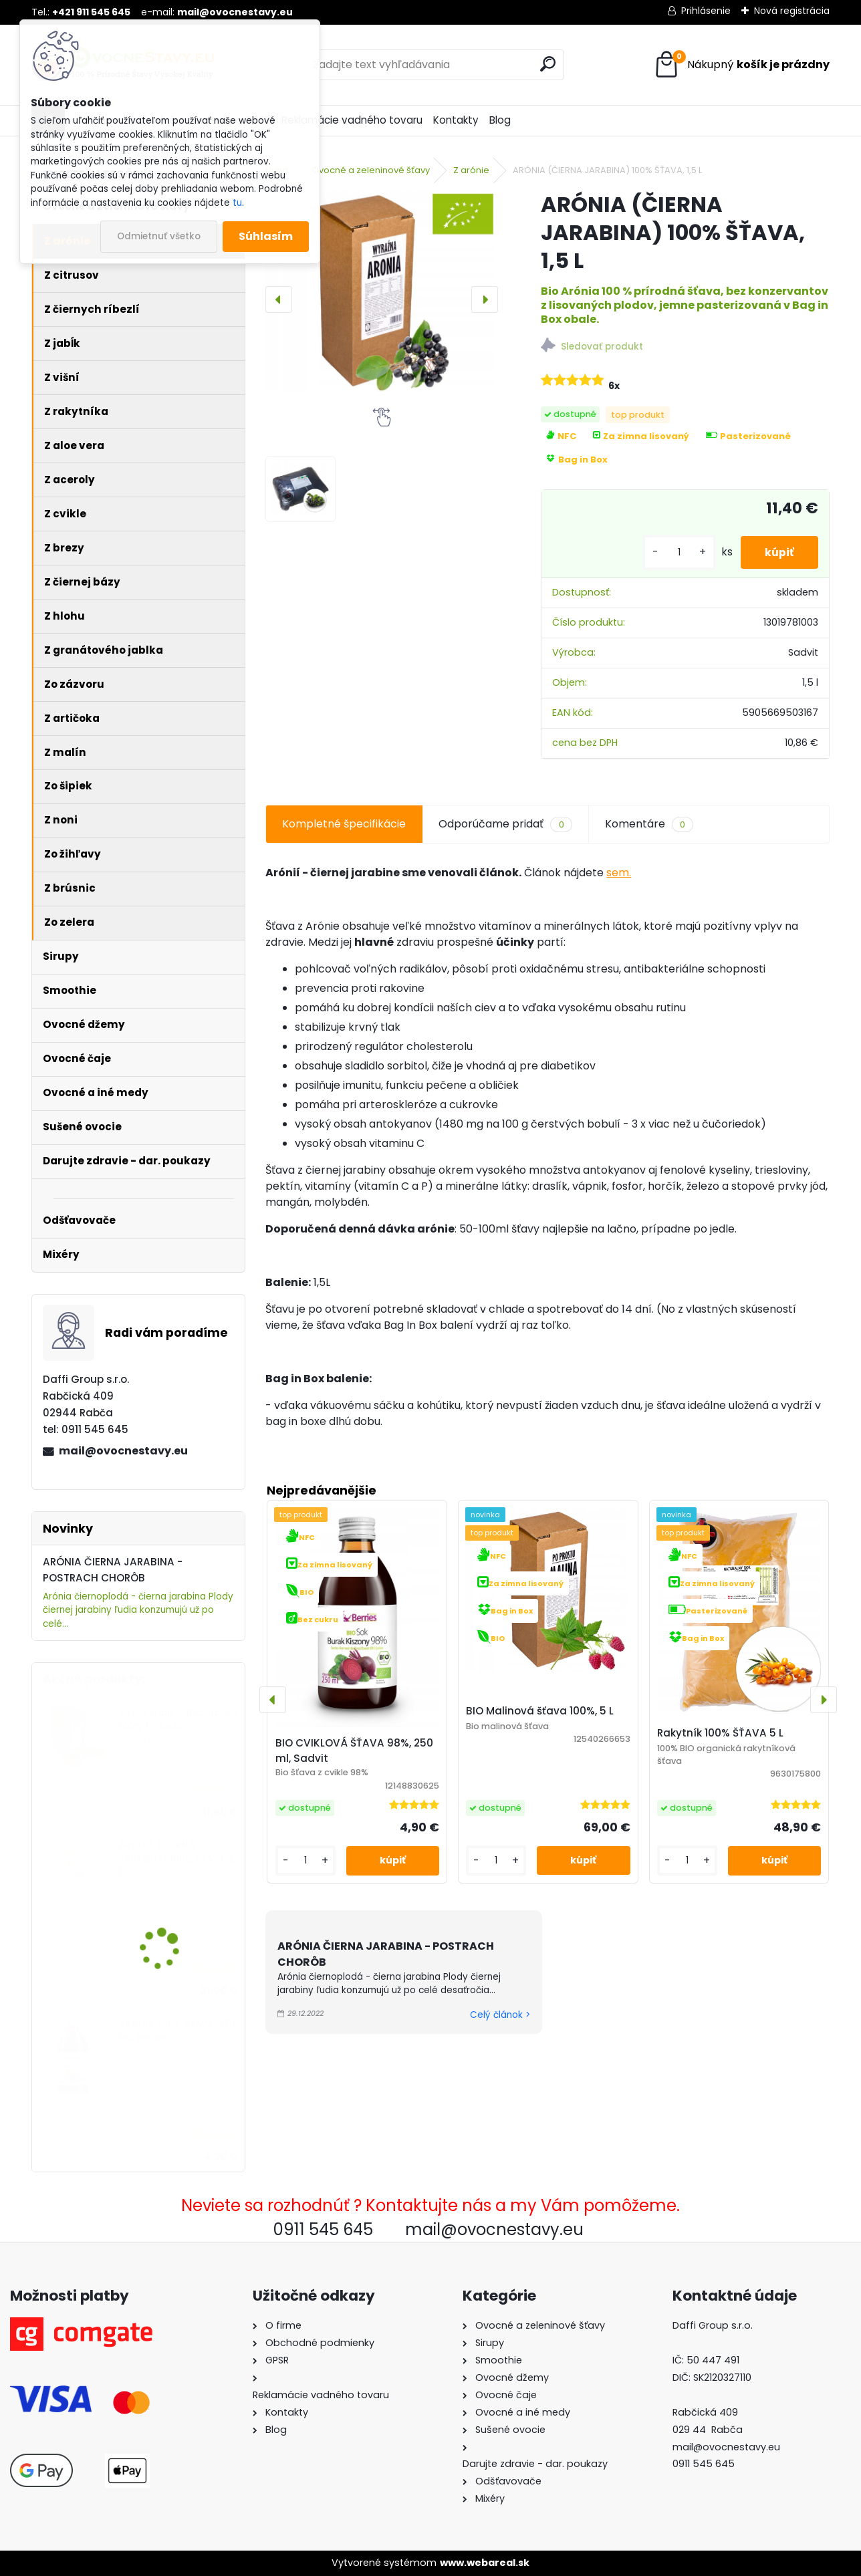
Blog (500, 120)
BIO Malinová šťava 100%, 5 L (540, 1711)
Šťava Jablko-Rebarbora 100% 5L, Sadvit (178, 1719)
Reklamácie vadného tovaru (351, 120)
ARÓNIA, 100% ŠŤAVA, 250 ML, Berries (177, 2031)
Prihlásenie (706, 10)
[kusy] (674, 552)
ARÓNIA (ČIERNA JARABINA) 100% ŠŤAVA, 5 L (177, 1859)
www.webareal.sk (484, 2562)
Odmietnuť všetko (159, 236)
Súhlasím (266, 236)
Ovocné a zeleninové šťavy (371, 170)
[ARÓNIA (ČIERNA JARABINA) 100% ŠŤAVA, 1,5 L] (381, 291)
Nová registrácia (792, 10)
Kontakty (456, 120)
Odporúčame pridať (505, 824)
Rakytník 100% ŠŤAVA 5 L (720, 1733)
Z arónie (471, 170)
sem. (618, 872)
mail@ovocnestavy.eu (123, 1450)
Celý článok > (500, 2015)
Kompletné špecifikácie (344, 823)
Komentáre (649, 824)
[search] (548, 64)
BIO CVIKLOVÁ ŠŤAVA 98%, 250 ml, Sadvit (354, 1750)
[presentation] (278, 299)
